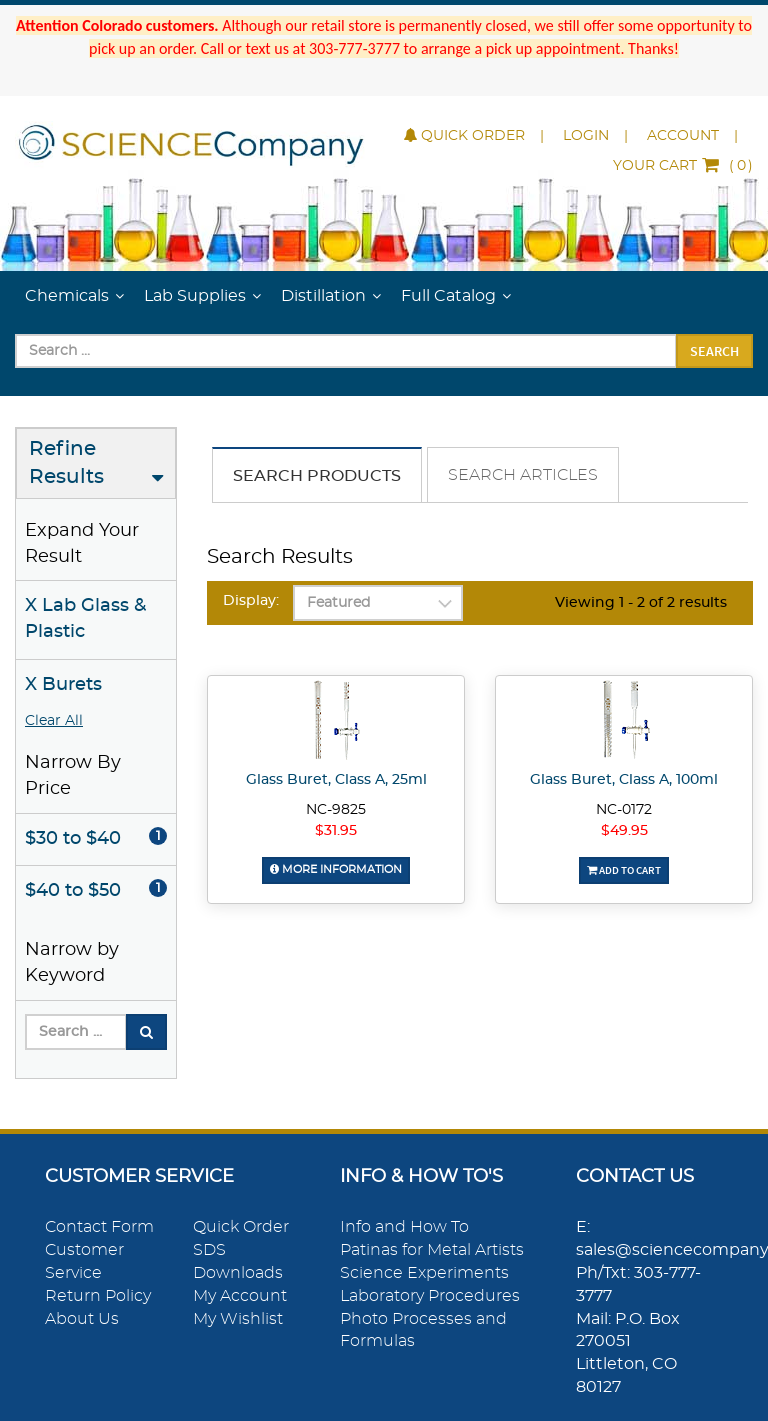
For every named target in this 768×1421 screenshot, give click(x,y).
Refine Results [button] (66, 463)
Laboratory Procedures (430, 1296)
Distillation (323, 296)
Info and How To (404, 1227)
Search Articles (523, 475)
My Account (240, 1296)
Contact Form (99, 1227)
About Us (82, 1319)
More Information (336, 869)
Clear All (54, 721)
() (683, 166)
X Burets (63, 685)
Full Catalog (448, 296)
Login (586, 136)
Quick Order (464, 136)
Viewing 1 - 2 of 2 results (641, 603)
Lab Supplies (195, 296)
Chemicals (67, 296)
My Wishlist (238, 1319)
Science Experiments (424, 1273)
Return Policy (98, 1296)
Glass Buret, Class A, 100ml (624, 780)
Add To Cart (624, 870)
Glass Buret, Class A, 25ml (336, 780)
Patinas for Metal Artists (432, 1250)
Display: (251, 601)
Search (714, 351)
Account (683, 136)
